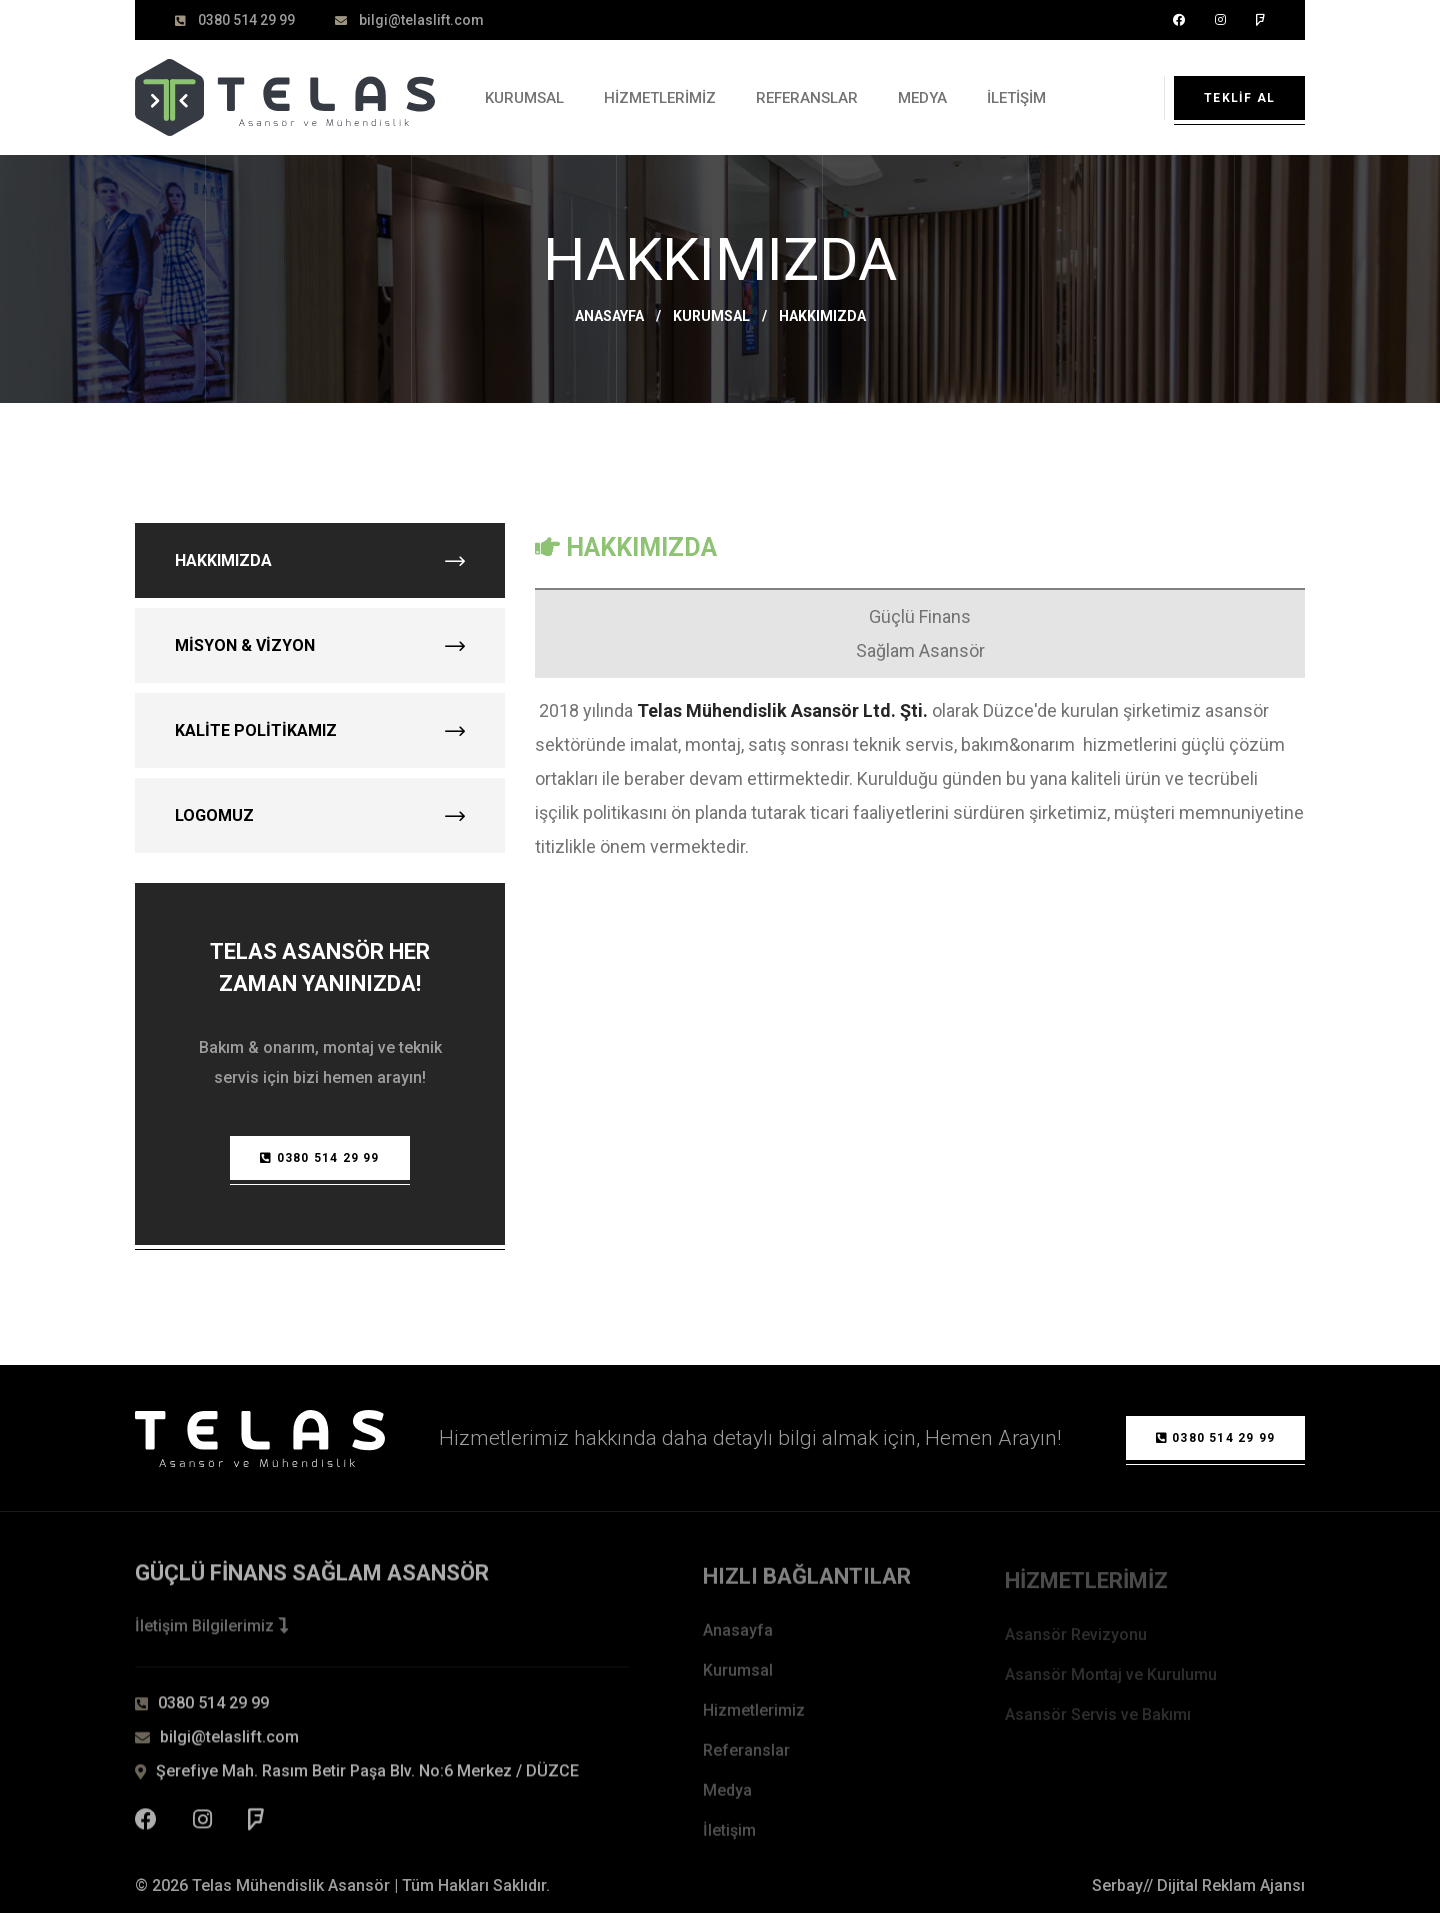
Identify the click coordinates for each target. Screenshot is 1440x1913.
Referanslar (807, 98)
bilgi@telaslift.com (421, 20)
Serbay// (1122, 1885)
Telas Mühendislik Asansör (291, 1885)
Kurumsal (524, 98)
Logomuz (320, 815)
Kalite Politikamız (320, 730)
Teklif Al (1239, 98)
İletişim (1016, 98)
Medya (922, 98)
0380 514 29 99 (246, 20)
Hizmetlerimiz (660, 98)
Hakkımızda (320, 560)
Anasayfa (609, 316)
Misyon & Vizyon (320, 645)
